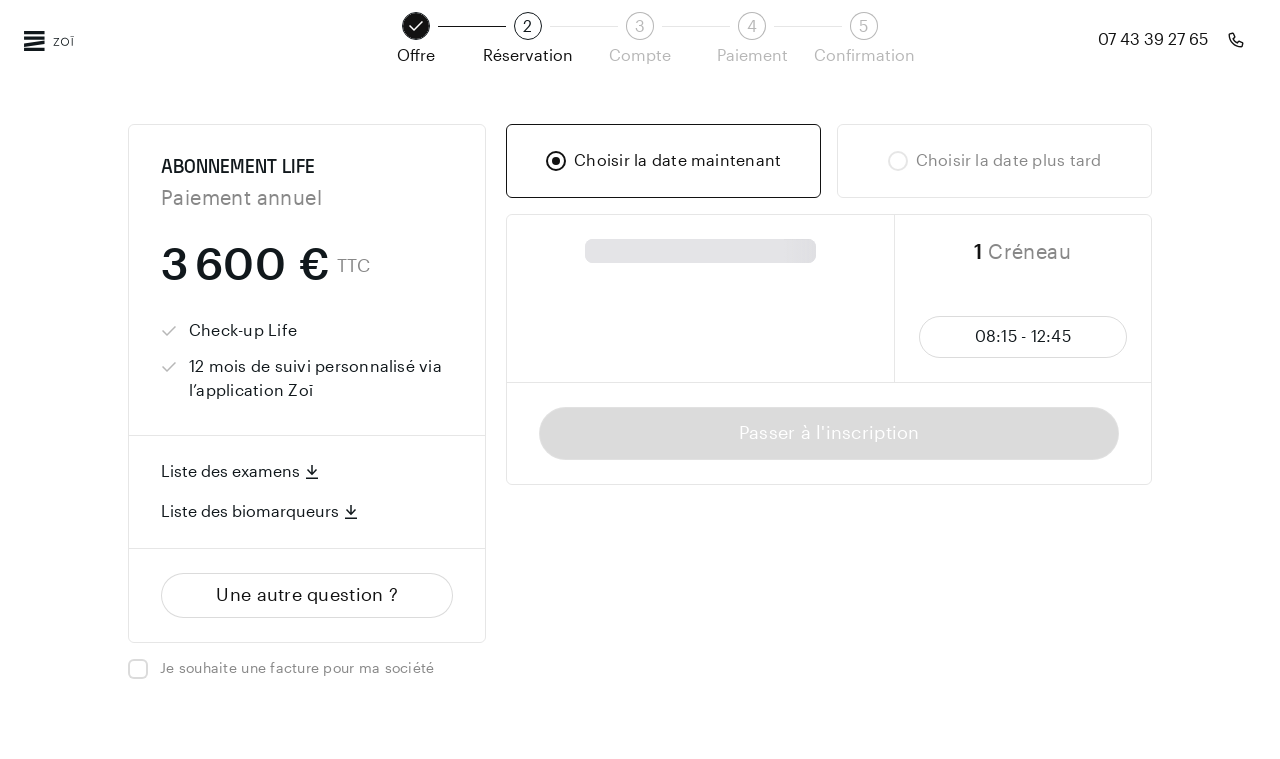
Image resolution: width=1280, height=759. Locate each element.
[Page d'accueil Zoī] (49, 40)
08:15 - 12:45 (1023, 337)
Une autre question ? (307, 595)
